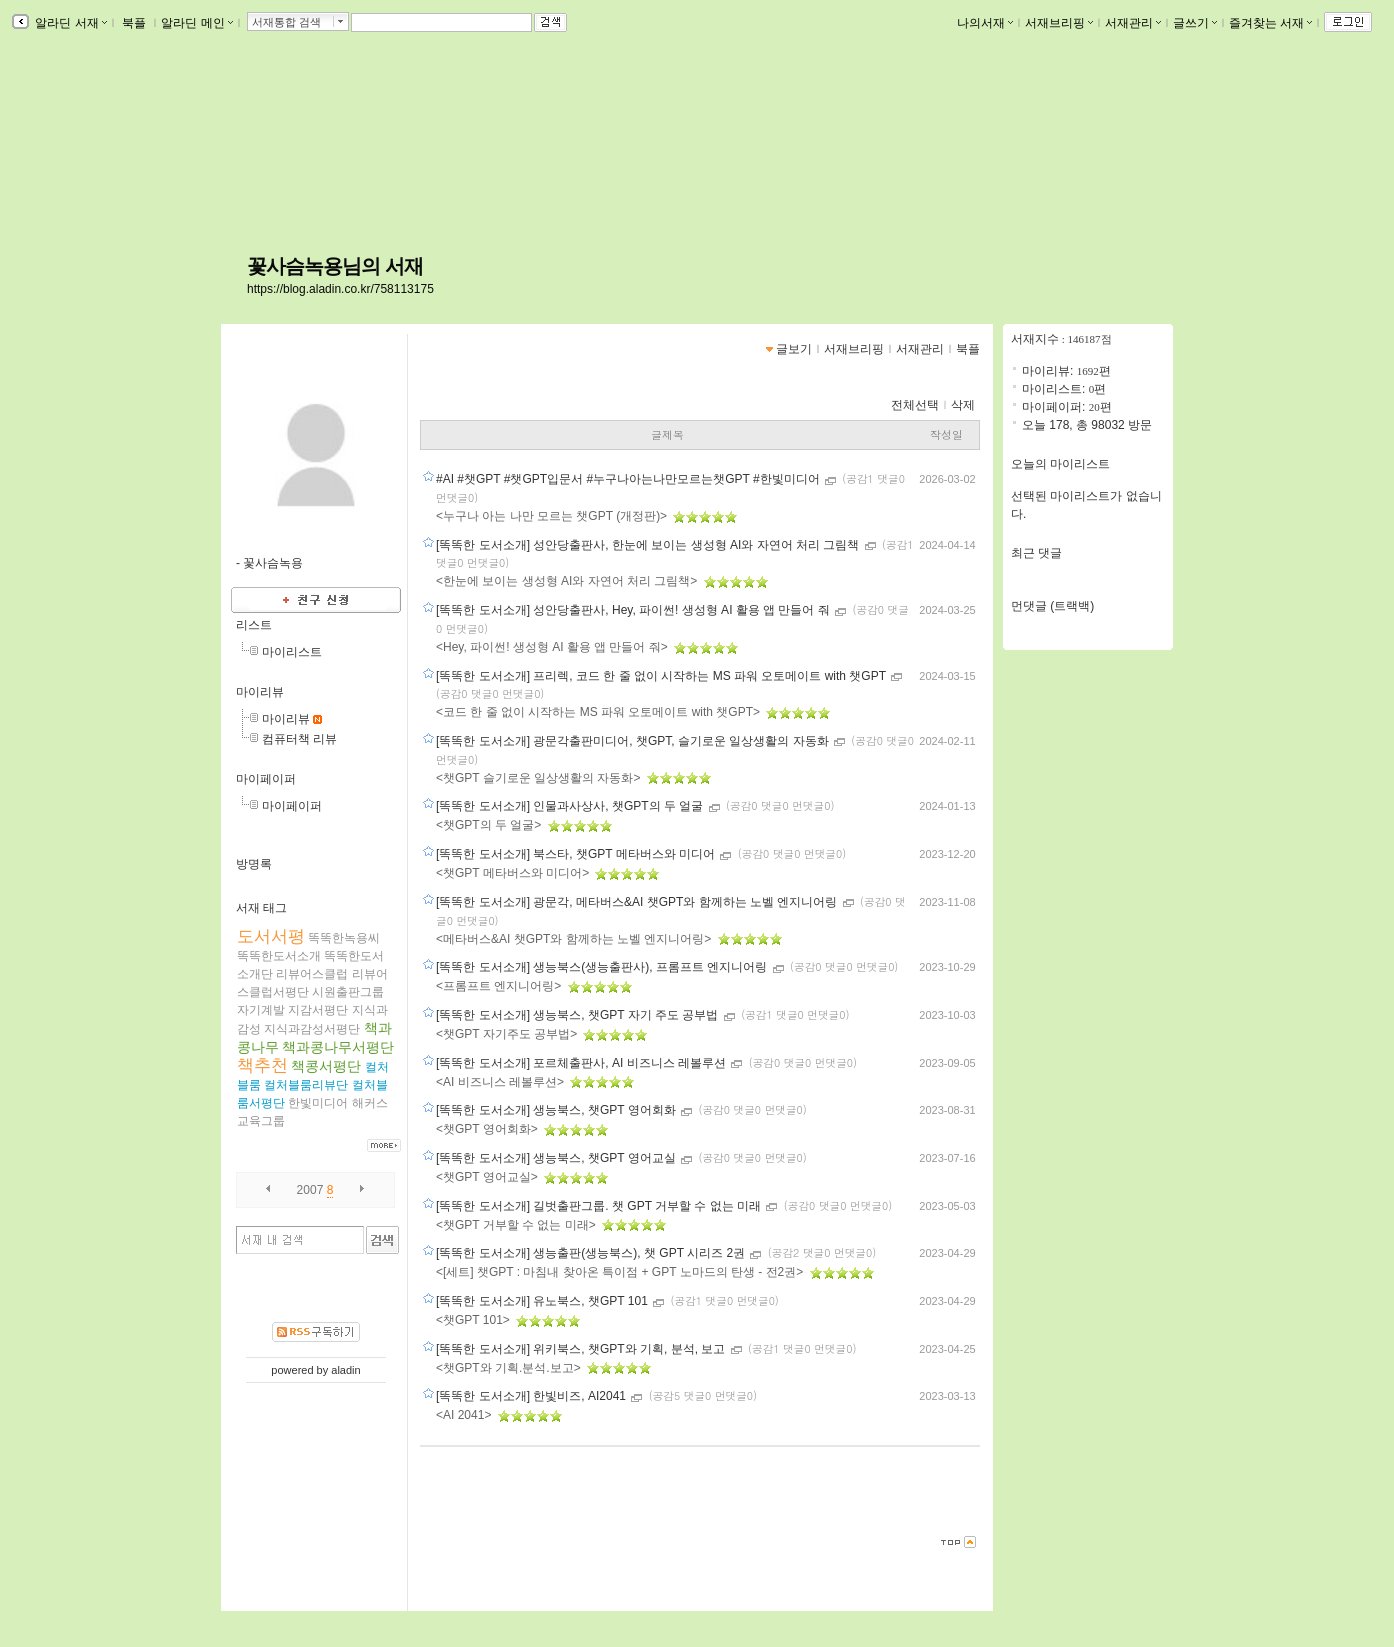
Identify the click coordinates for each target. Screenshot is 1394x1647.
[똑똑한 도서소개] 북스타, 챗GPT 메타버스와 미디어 (577, 854)
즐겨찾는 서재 (1270, 23)
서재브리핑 (1059, 23)
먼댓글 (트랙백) (1052, 606)
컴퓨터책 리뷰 (299, 739)
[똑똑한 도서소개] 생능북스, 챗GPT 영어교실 (557, 1158)
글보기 (794, 349)
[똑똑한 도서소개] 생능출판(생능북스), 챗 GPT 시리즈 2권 (592, 1253)
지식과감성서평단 (312, 1029)
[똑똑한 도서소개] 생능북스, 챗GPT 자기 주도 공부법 (579, 1015)
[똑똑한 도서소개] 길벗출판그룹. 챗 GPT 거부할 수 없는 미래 (600, 1206)
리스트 (254, 625)
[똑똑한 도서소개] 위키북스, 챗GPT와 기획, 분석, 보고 (582, 1349)
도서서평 (271, 936)
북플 (134, 23)
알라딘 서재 (69, 23)
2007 (310, 1190)
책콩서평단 (326, 1066)
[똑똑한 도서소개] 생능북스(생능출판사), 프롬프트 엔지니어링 (603, 967)
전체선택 (915, 405)
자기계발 (261, 1010)
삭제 (963, 405)
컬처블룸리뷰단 (306, 1085)
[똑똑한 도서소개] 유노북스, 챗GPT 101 (543, 1301)
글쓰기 (1195, 23)
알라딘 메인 (196, 23)
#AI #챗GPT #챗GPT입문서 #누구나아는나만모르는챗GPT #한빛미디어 (629, 479)
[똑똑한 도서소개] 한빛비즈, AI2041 (532, 1396)
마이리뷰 (260, 692)
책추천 (262, 1065)
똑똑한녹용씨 (344, 938)
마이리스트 (292, 652)
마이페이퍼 (266, 779)
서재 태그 (261, 908)
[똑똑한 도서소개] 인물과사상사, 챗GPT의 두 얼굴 (571, 806)
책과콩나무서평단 (338, 1047)
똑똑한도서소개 (279, 956)
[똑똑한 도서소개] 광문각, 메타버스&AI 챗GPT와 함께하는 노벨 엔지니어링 (638, 902)
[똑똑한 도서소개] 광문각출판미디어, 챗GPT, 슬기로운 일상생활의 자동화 (634, 741)
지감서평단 (318, 1010)
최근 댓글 (1036, 553)
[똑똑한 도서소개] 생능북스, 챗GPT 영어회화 (557, 1110)
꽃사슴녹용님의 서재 (335, 266)
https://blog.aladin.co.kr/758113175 (340, 289)
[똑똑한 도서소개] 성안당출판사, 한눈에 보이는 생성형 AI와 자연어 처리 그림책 (649, 545)
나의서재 (985, 23)
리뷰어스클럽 (312, 974)
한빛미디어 (318, 1103)
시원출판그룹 (348, 992)
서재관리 (1133, 23)
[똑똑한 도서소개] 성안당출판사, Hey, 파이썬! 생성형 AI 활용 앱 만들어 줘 (634, 610)
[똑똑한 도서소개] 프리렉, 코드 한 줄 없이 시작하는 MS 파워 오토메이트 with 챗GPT (662, 676)
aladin (345, 1370)
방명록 (254, 864)
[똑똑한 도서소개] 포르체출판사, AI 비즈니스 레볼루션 (582, 1063)
